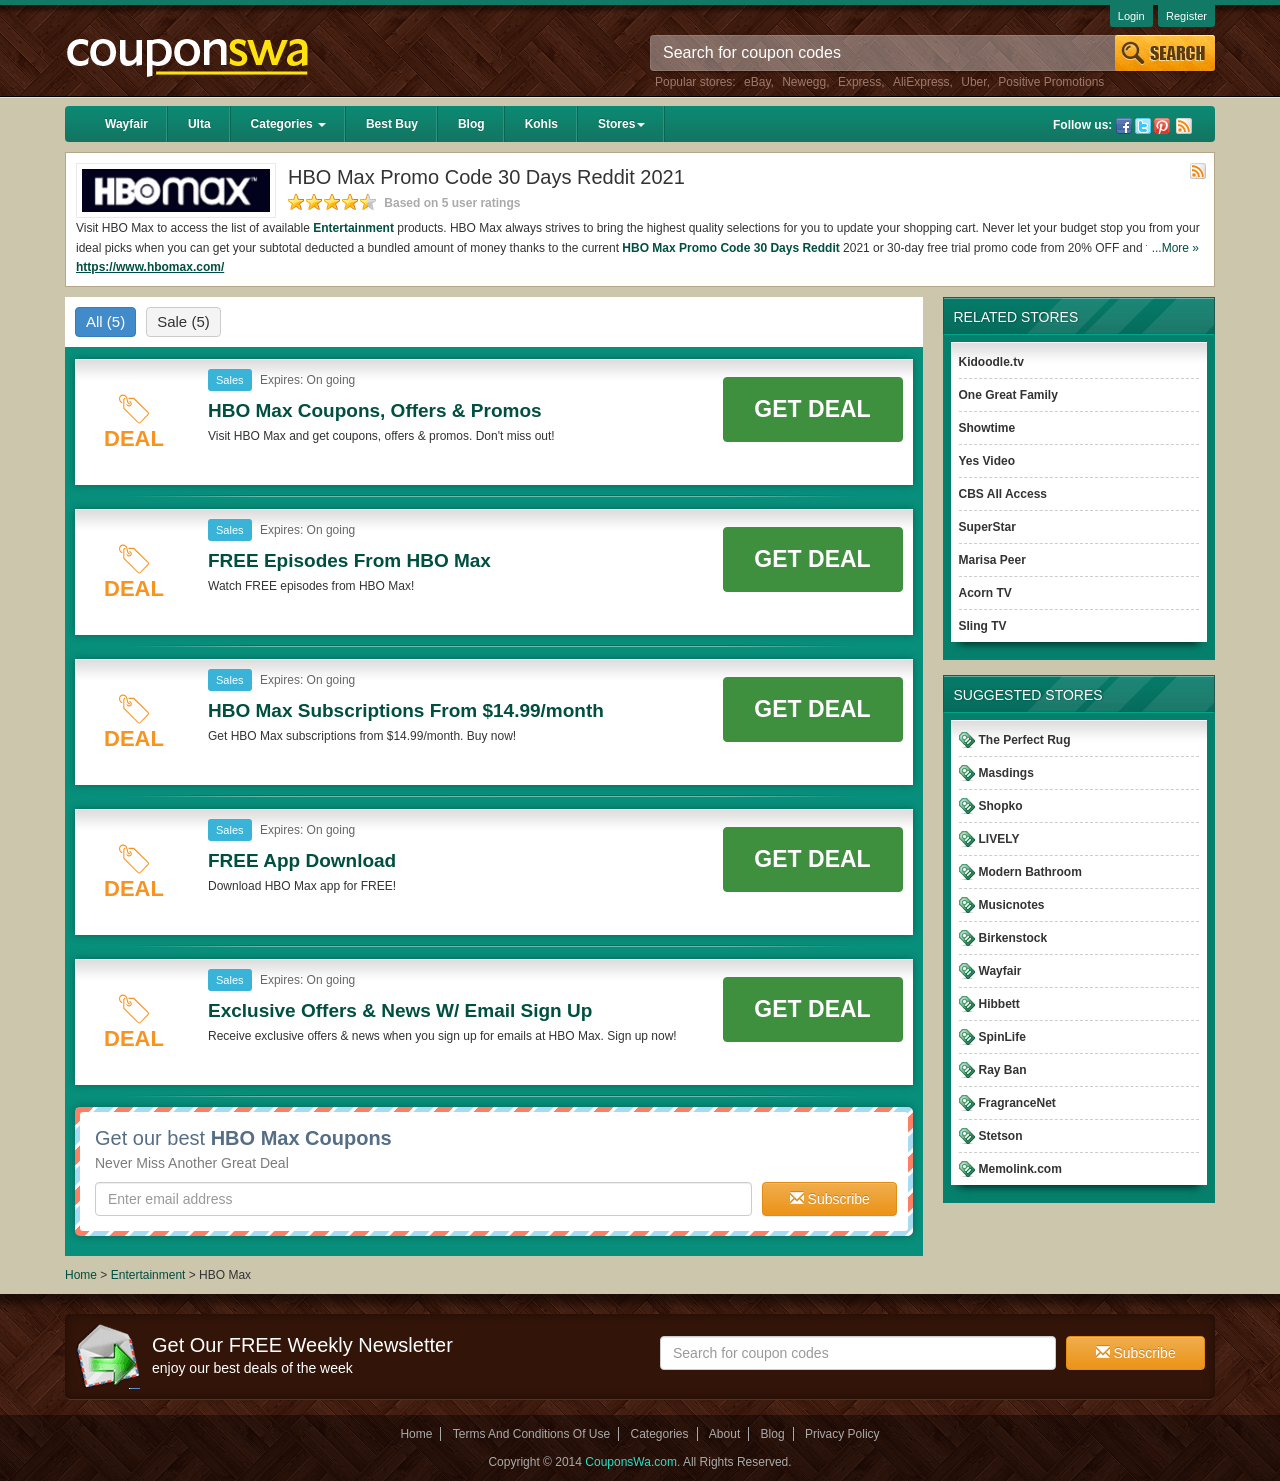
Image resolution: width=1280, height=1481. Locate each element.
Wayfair (126, 124)
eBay (757, 82)
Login (1131, 16)
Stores (621, 124)
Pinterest (1162, 126)
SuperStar (987, 527)
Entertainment (353, 228)
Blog (471, 124)
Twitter (1143, 126)
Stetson (1001, 1136)
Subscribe (830, 1199)
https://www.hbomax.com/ (150, 267)
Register (1186, 16)
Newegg (804, 82)
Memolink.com (1020, 1169)
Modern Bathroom (1030, 872)
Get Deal (812, 409)
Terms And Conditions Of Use (531, 1434)
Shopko (1001, 806)
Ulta (199, 124)
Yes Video (987, 461)
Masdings (1006, 773)
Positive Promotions (1051, 82)
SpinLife (1002, 1037)
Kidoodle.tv (991, 362)
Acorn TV (985, 593)
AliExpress (921, 82)
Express (859, 82)
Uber (973, 82)
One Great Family (1008, 395)
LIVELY (999, 839)
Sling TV (983, 626)
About (724, 1434)
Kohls (541, 124)
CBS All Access (1003, 494)
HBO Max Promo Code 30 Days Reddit (730, 248)
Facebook (1124, 126)
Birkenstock (1013, 938)
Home (81, 1275)
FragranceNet (1017, 1103)
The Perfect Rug (1025, 740)
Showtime (987, 428)
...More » (1175, 248)
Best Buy (392, 124)
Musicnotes (1012, 905)
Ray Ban (1003, 1070)
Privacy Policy (842, 1434)
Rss (1184, 126)
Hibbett (999, 1004)
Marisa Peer (992, 560)
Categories (288, 124)
